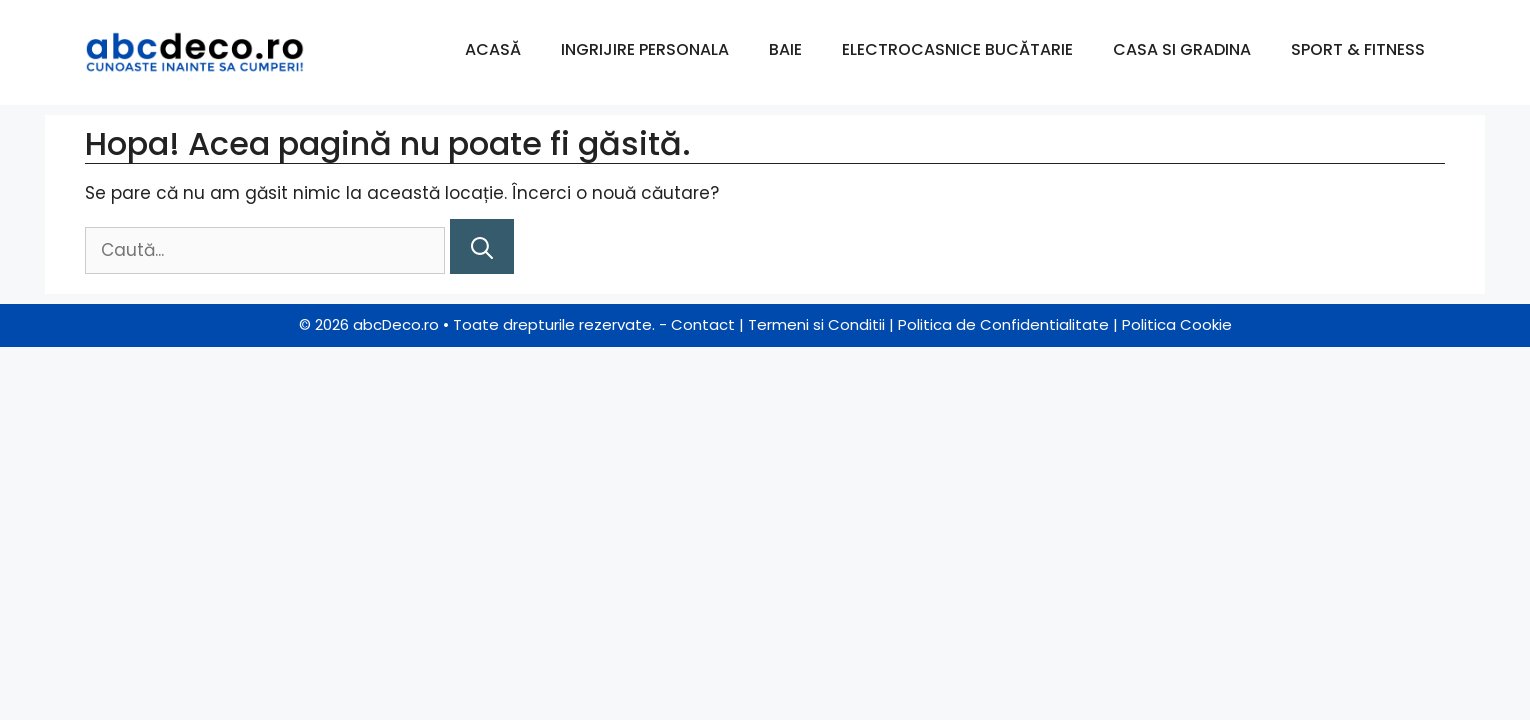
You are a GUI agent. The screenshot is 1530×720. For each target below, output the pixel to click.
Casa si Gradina (1182, 49)
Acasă (493, 49)
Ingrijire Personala (645, 49)
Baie (785, 49)
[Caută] (482, 246)
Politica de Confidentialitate (1003, 324)
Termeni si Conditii (816, 324)
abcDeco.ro (396, 324)
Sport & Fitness (1358, 49)
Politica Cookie (1177, 324)
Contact (703, 324)
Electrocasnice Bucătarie (957, 49)
